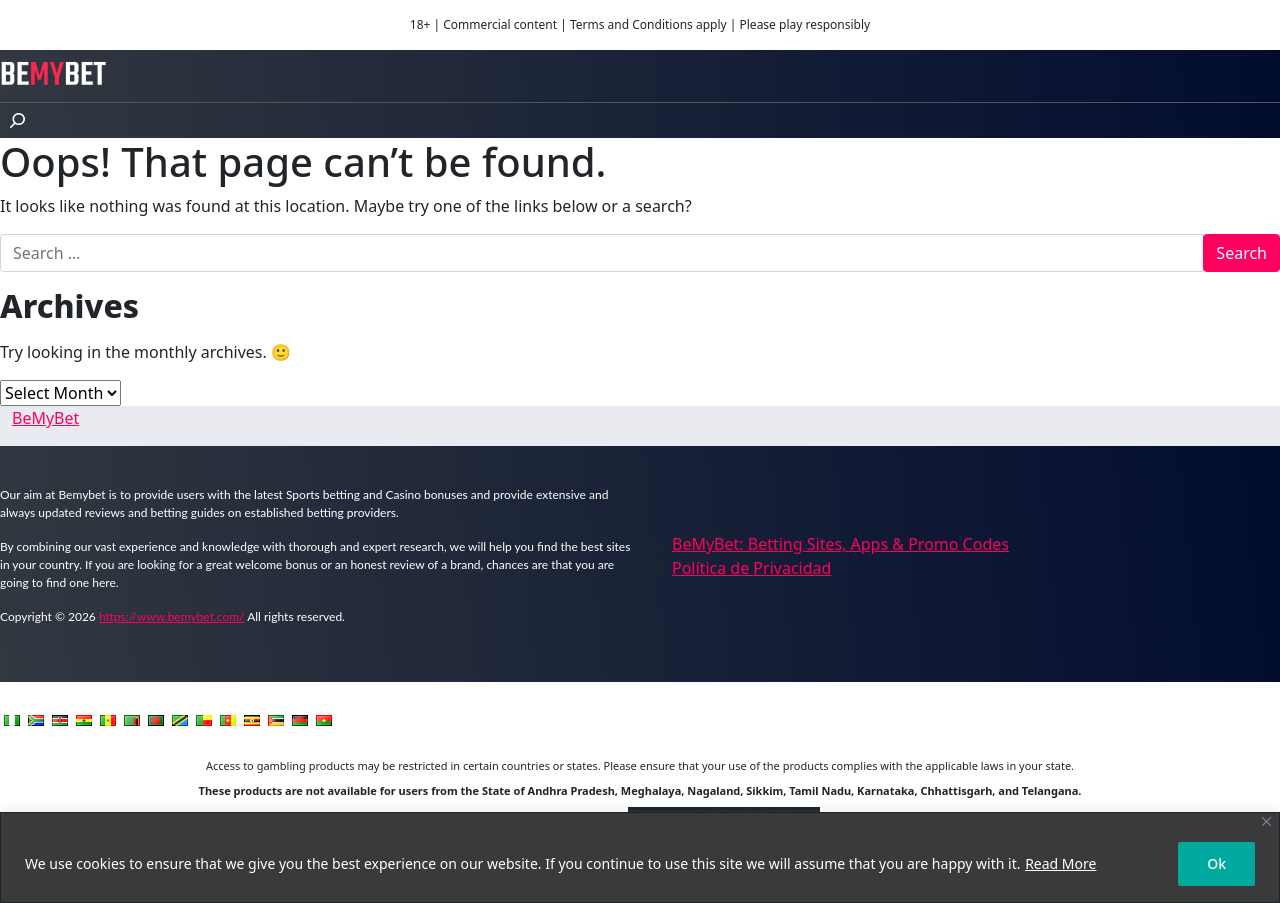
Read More (1060, 863)
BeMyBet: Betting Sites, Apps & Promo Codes (840, 544)
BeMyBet (45, 418)
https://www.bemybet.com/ (172, 616)
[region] (640, 857)
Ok (1216, 863)
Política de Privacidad (751, 568)
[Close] (1266, 821)
